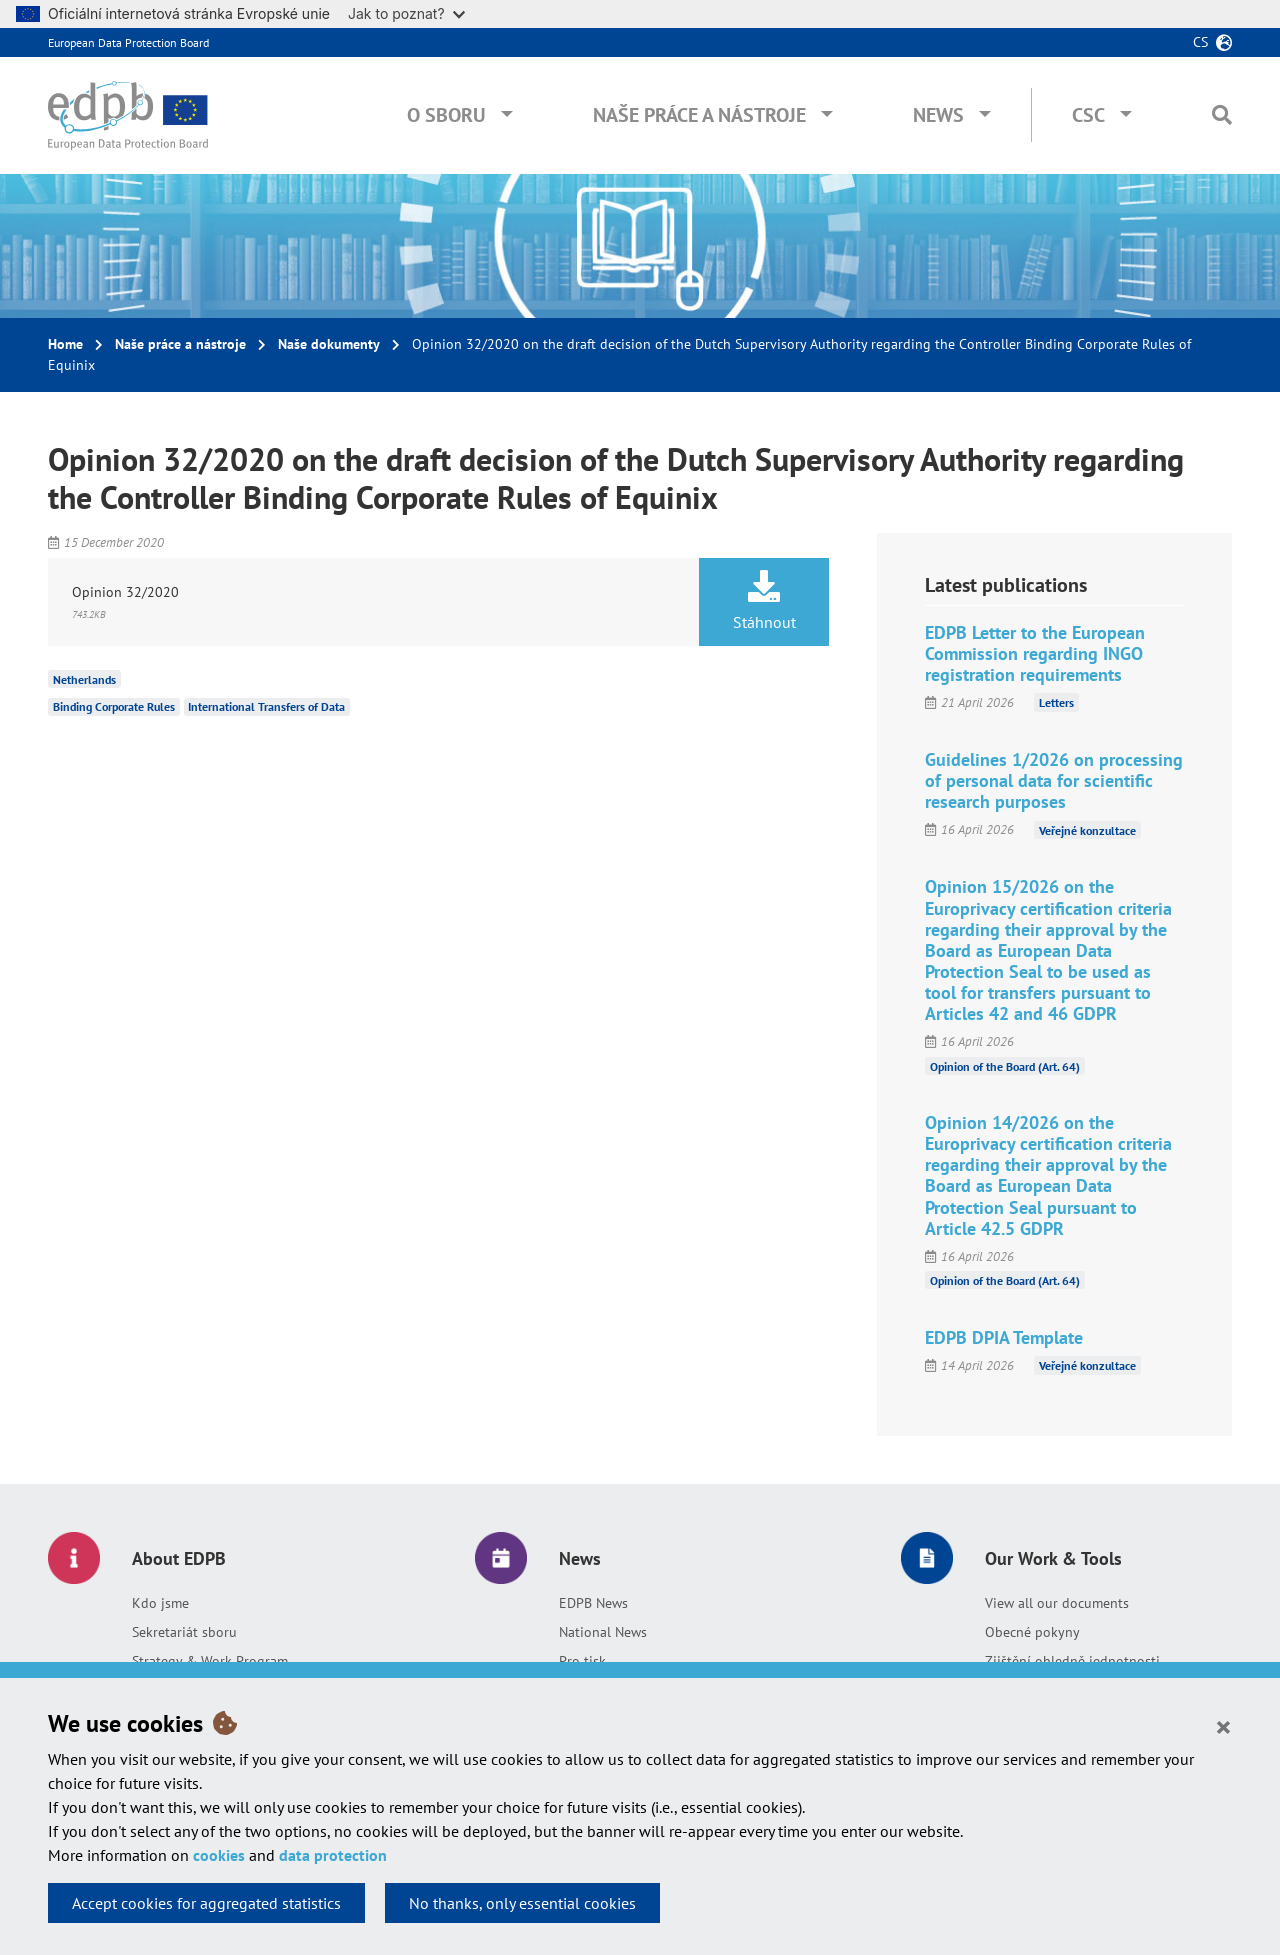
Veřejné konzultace (1087, 829)
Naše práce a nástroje (699, 115)
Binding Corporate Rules (114, 706)
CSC (1088, 115)
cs (1200, 42)
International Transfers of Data (266, 706)
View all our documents (1057, 1603)
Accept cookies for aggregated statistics (206, 1903)
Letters (1056, 702)
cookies (219, 1855)
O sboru (446, 115)
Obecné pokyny (1032, 1632)
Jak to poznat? (406, 13)
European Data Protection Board (128, 42)
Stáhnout (764, 601)
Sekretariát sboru (184, 1632)
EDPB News (593, 1603)
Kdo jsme (160, 1603)
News (938, 115)
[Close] (1223, 1726)
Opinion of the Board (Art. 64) (1005, 1065)
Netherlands (84, 678)
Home (65, 344)
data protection (333, 1855)
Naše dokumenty (329, 344)
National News (603, 1632)
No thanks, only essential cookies (522, 1903)
